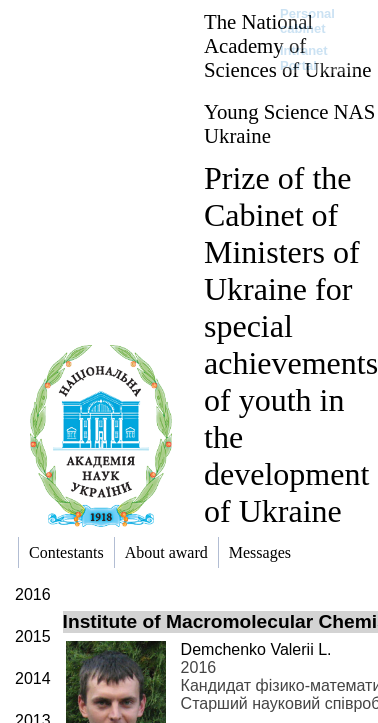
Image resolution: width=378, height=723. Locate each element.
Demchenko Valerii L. (256, 649)
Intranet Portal (304, 58)
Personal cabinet (307, 21)
